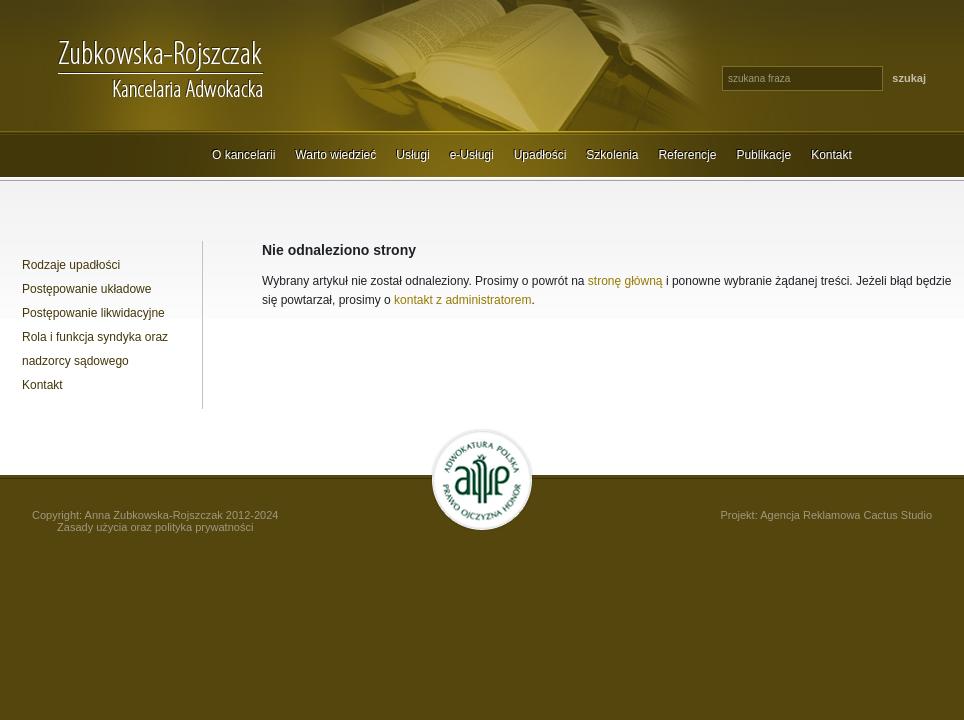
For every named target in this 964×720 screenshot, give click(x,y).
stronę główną (625, 281)
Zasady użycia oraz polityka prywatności (155, 527)
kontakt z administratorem (462, 300)
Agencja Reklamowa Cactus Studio (846, 515)
